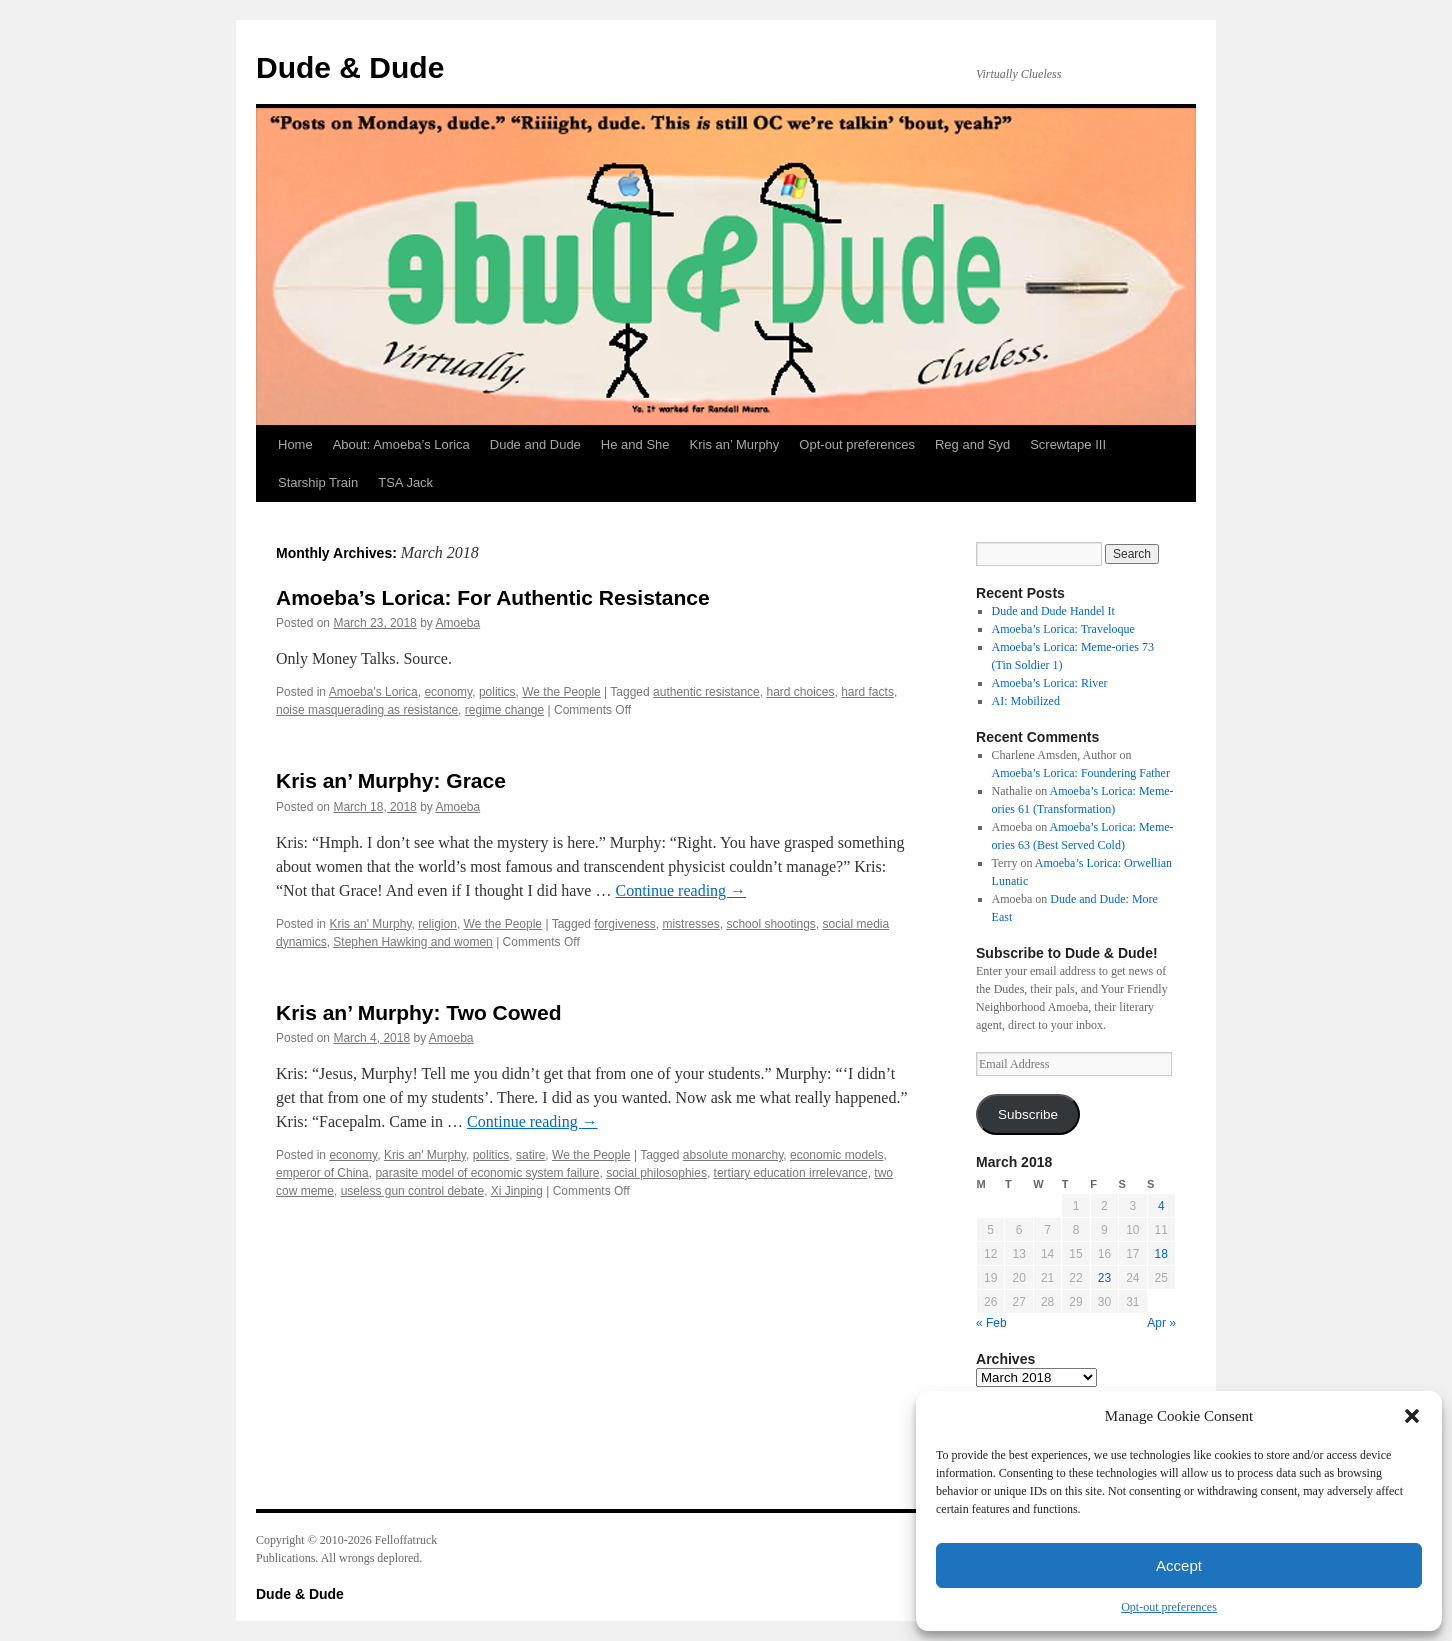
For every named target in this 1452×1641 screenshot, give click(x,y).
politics (497, 692)
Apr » (1161, 1323)
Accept (1179, 1565)
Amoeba (457, 623)
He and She (635, 444)
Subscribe (1028, 1114)
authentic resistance (706, 692)
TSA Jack (405, 482)
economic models (836, 1155)
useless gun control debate (412, 1191)
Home (295, 444)
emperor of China (322, 1173)
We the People (561, 692)
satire (530, 1155)
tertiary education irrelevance (791, 1173)
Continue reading (680, 890)
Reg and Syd (972, 444)
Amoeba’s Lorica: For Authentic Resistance (493, 597)
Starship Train (318, 482)
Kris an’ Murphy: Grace (391, 780)
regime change (504, 710)
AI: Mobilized (1026, 701)
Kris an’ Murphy (735, 444)
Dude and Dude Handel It (1053, 611)
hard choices (800, 692)
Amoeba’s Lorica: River (1050, 683)
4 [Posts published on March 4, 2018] (1161, 1206)
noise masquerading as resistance (367, 710)
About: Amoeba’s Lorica (401, 444)
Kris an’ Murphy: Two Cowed (418, 1012)
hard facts (867, 692)
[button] (1412, 1416)
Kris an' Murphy (370, 924)
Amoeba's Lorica (373, 692)
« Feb (991, 1323)
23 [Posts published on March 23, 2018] (1104, 1278)
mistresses (690, 924)
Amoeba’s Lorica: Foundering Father (1081, 773)
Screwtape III (1068, 444)
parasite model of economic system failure (487, 1173)
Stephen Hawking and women (412, 942)
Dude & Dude (350, 67)
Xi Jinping (517, 1191)
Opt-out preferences (1169, 1607)
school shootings (770, 924)
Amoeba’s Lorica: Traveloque (1063, 629)
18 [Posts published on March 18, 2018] (1161, 1254)
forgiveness (624, 924)
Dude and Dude (535, 444)
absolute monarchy (733, 1155)
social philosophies (656, 1173)
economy (448, 692)
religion (437, 924)
